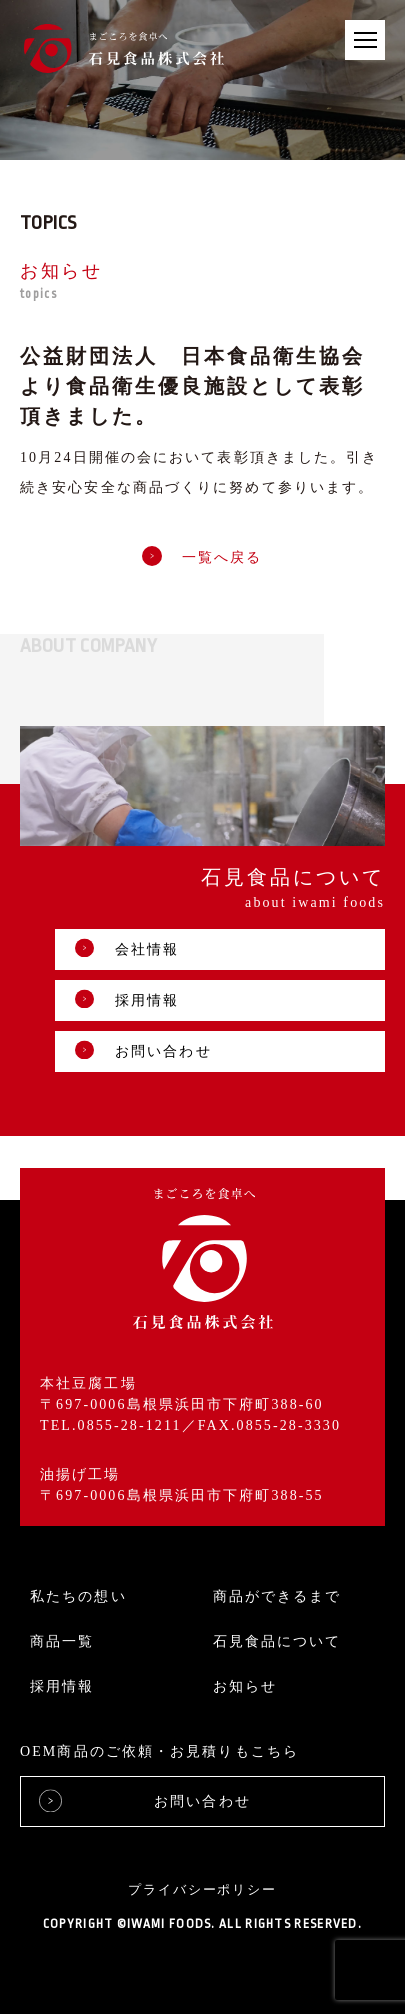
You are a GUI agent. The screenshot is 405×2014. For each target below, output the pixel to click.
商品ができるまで (277, 1596)
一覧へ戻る (202, 557)
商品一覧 (62, 1641)
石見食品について (277, 1641)
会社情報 (127, 948)
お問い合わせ (143, 1050)
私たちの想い (78, 1596)
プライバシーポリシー (203, 1889)
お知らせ (245, 1686)
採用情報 (127, 999)
